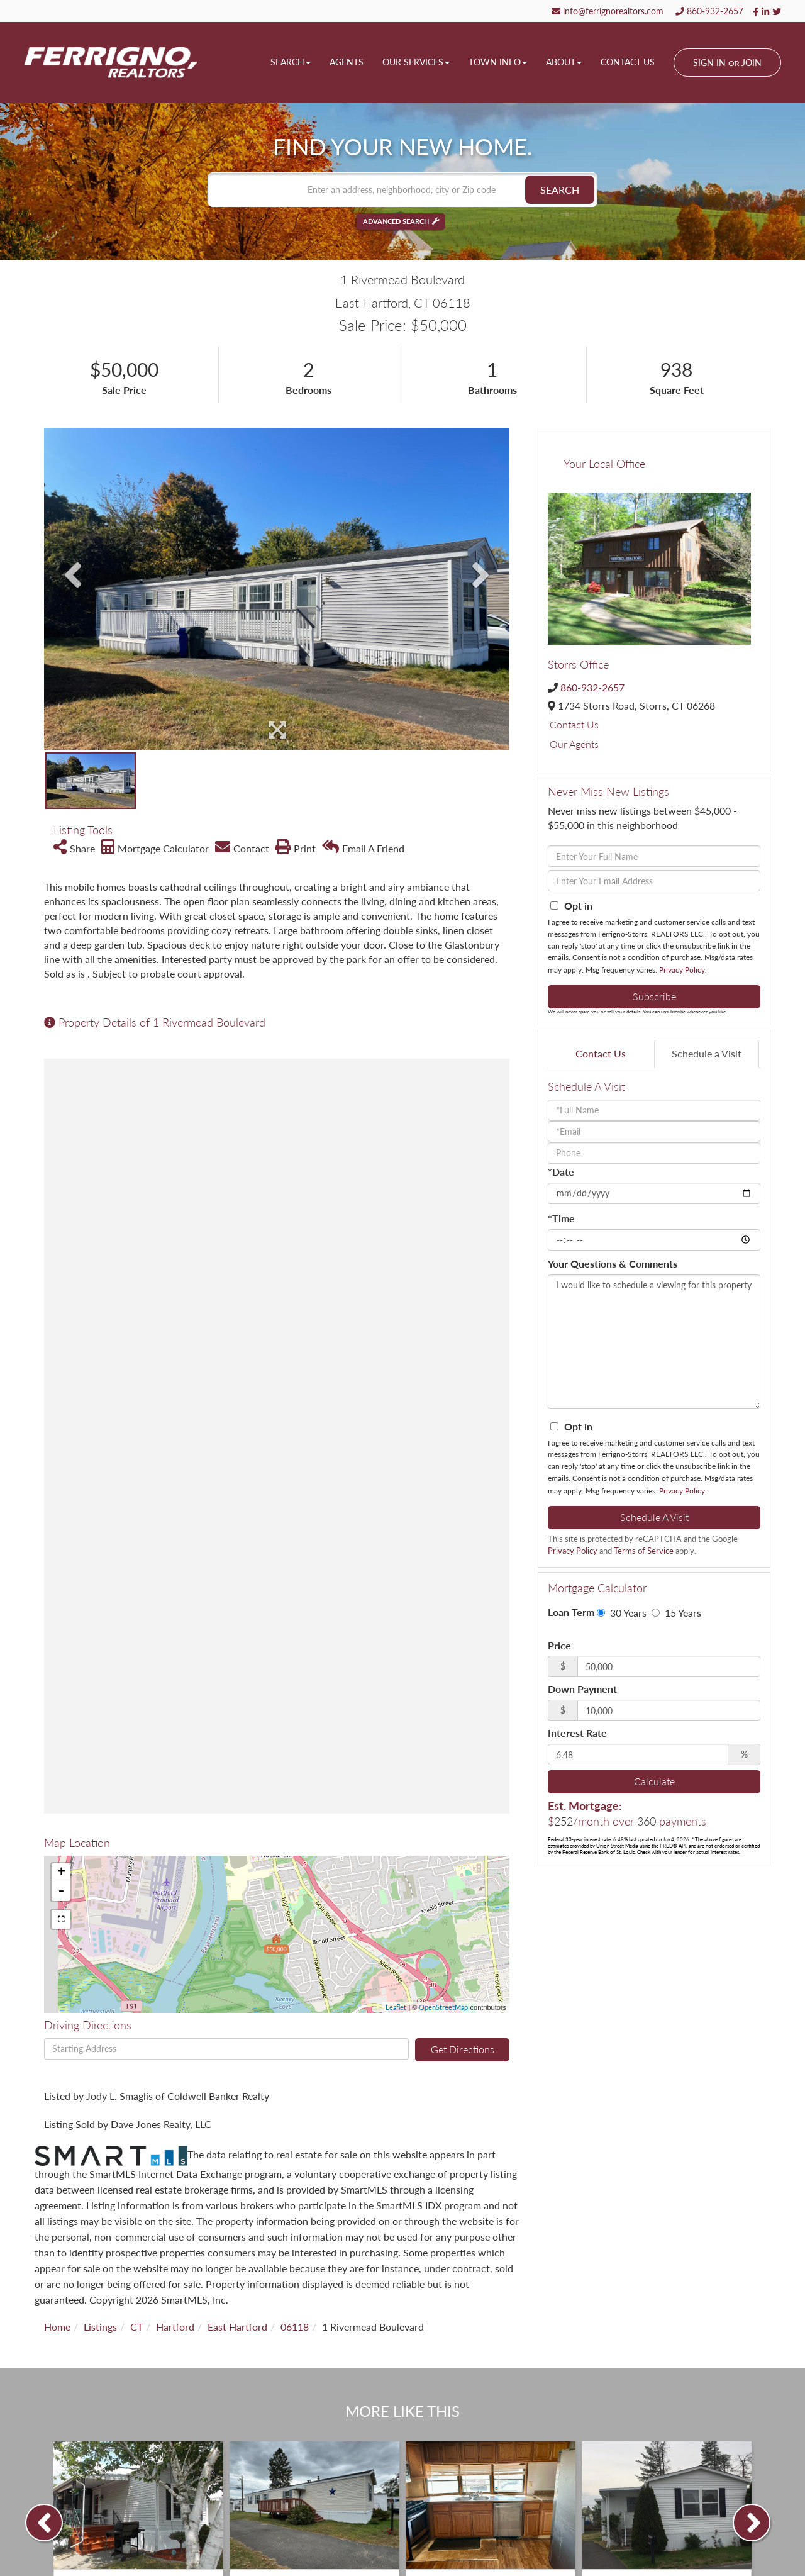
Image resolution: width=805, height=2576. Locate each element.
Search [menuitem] (290, 62)
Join (751, 62)
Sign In (709, 62)
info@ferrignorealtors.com (607, 11)
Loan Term (571, 1612)
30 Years (622, 1613)
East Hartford (237, 2327)
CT (136, 2327)
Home (57, 2327)
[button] (559, 190)
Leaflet (396, 2007)
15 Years (676, 1613)
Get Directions (462, 2049)
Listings (100, 2327)
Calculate (654, 1781)
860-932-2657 (709, 11)
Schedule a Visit (706, 1053)
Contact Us (574, 724)
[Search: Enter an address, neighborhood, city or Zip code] (402, 189)
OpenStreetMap (443, 2007)
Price (559, 1645)
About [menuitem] (564, 62)
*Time (561, 1218)
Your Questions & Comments (612, 1263)
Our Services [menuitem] (416, 62)
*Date (561, 1172)
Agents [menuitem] (347, 62)
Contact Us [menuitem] (628, 62)
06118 (294, 2327)
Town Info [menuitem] (498, 62)
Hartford (175, 2327)
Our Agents (574, 744)
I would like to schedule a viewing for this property (654, 1341)
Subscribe (654, 996)
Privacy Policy (682, 969)
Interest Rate (577, 1733)
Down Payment (582, 1689)
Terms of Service (644, 1551)
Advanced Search (396, 221)
